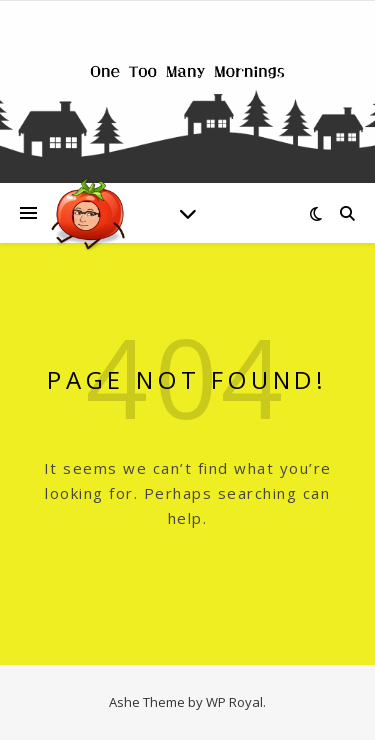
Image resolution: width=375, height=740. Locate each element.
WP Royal (234, 702)
